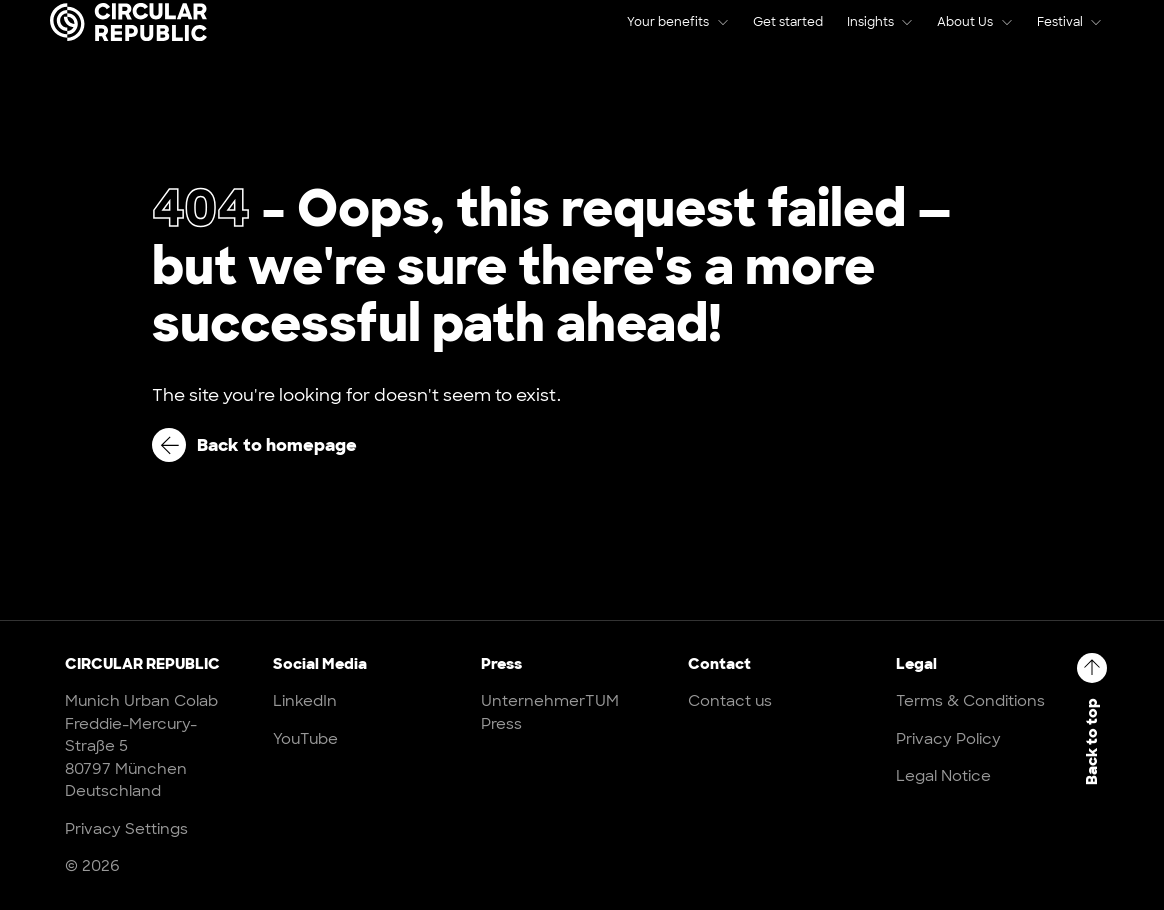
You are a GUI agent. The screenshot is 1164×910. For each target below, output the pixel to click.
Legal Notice (943, 776)
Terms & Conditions (970, 701)
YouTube (305, 739)
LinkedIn (305, 701)
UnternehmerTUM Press (550, 712)
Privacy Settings (126, 829)
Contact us (730, 701)
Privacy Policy (948, 739)
